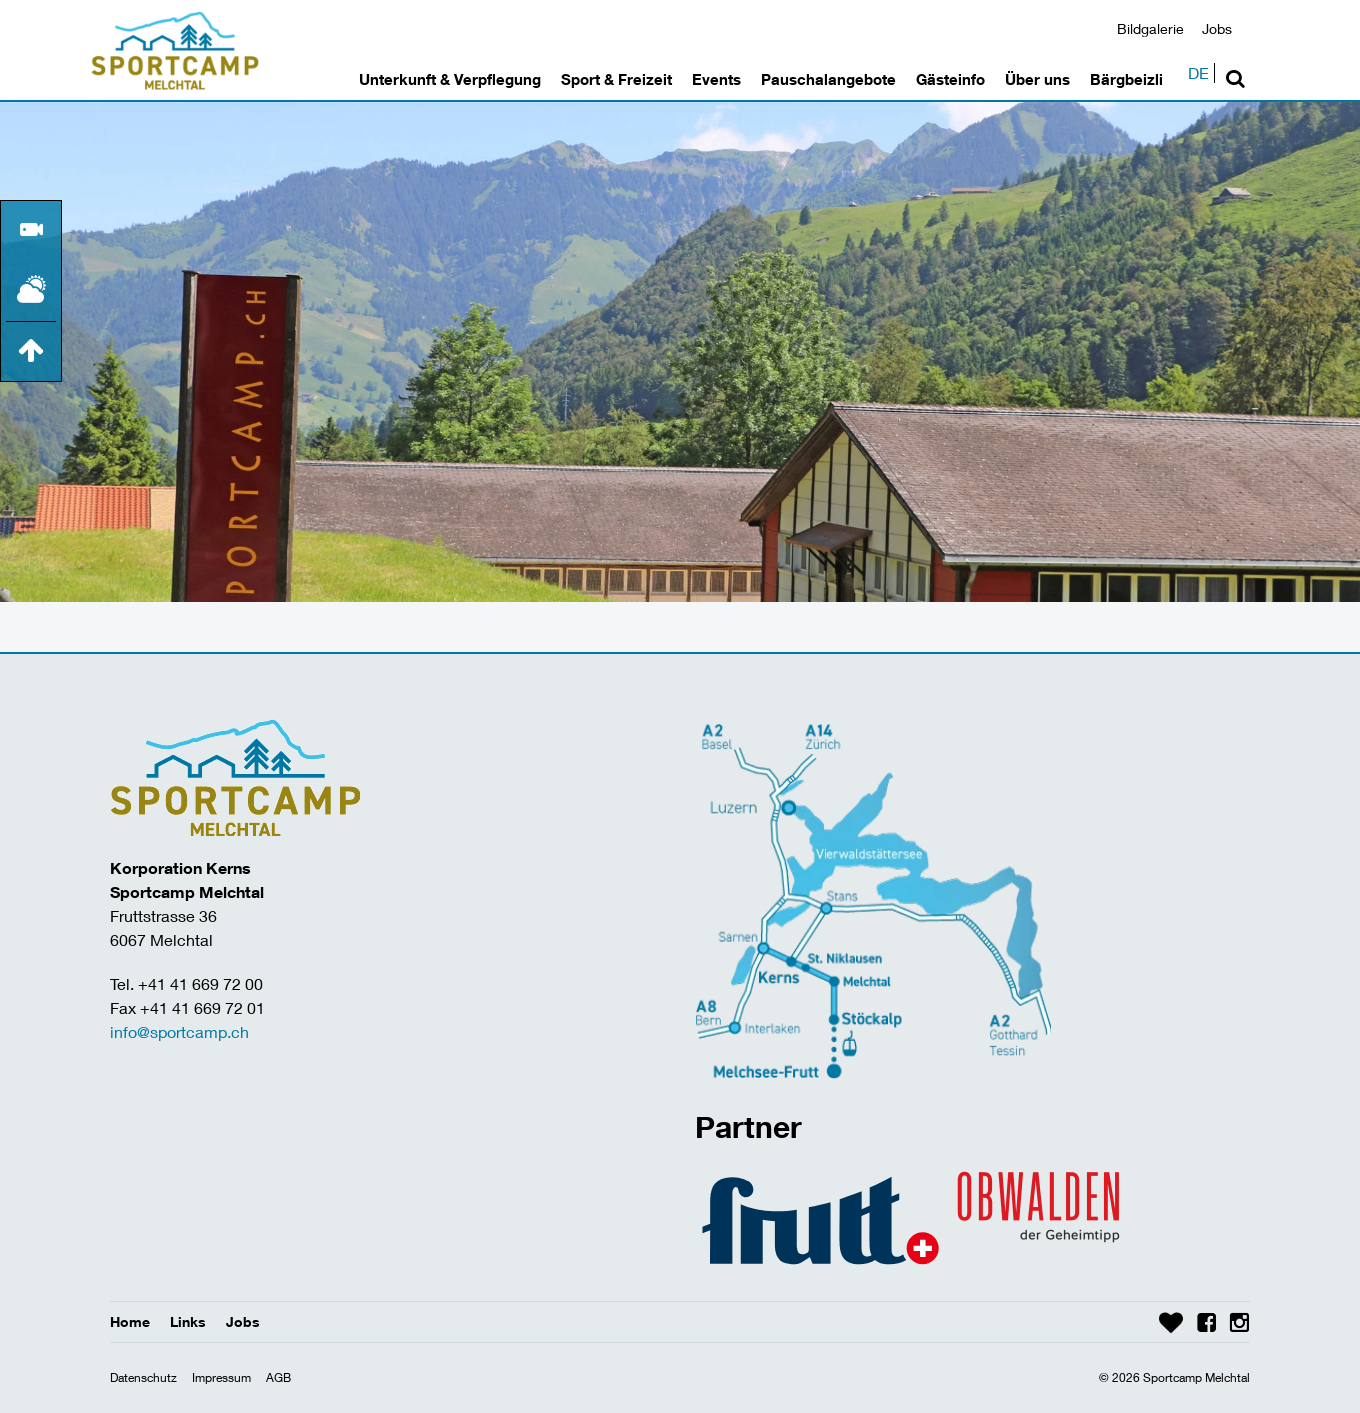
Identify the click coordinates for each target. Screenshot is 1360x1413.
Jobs (1217, 28)
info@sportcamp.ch (179, 1031)
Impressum (221, 1377)
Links (188, 1321)
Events (716, 79)
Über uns (1037, 79)
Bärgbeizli (1126, 79)
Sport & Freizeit (616, 79)
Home (130, 1321)
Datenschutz (143, 1377)
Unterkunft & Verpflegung (450, 79)
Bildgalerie (1150, 28)
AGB (278, 1377)
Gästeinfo (950, 79)
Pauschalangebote (828, 79)
